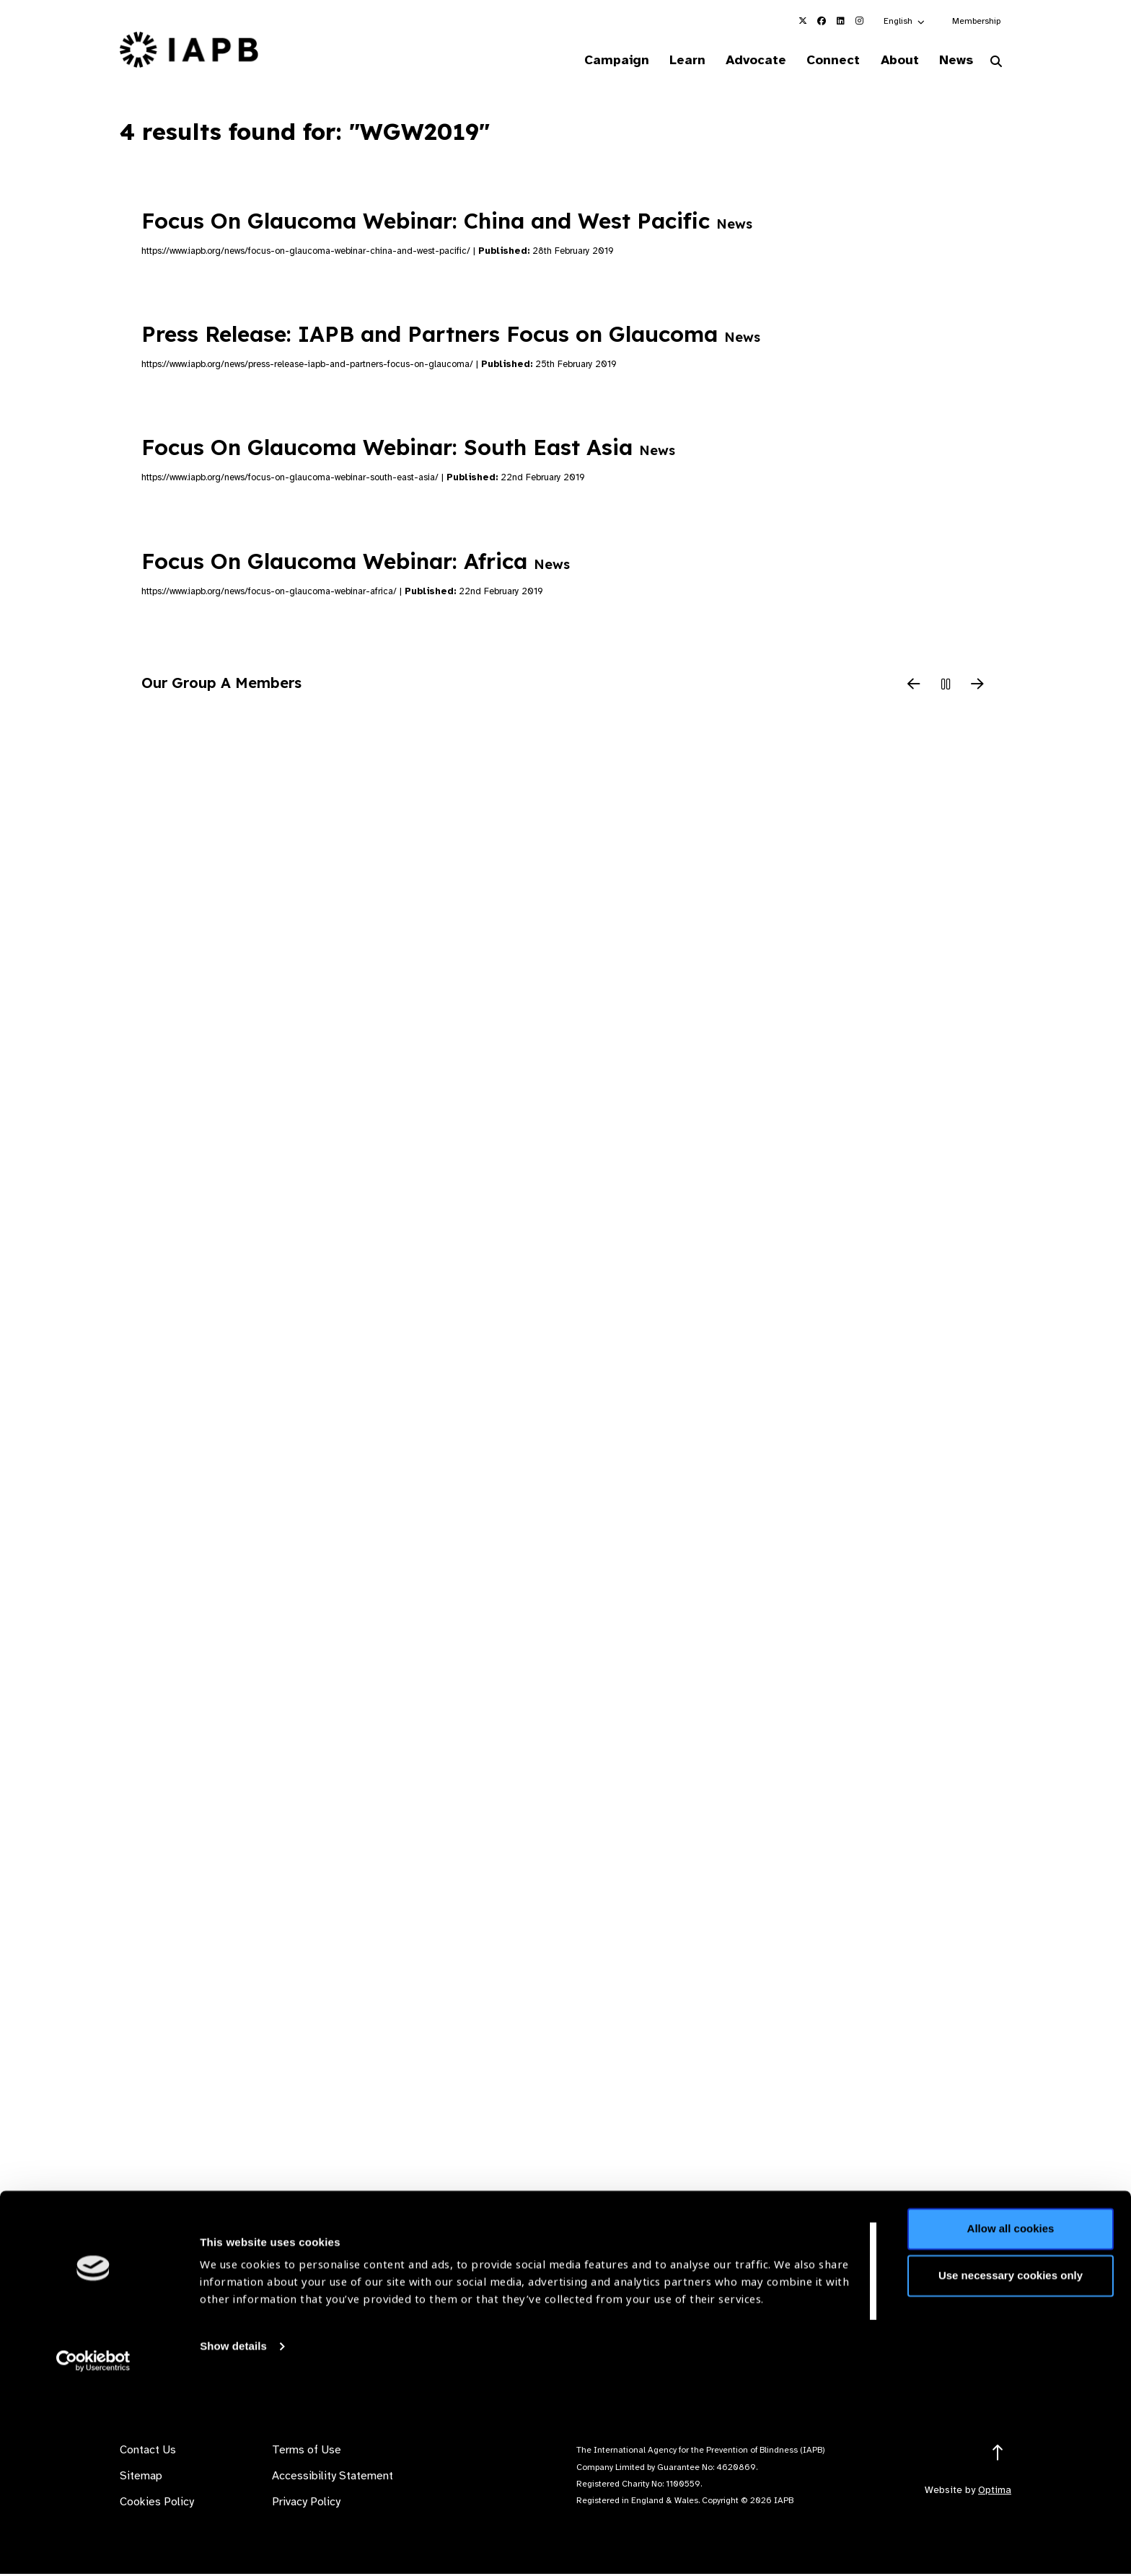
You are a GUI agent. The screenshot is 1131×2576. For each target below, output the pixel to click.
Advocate (739, 61)
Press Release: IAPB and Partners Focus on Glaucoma (450, 336)
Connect (821, 61)
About (891, 61)
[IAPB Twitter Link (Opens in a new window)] (802, 20)
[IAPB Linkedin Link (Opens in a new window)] (840, 20)
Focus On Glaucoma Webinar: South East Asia (408, 449)
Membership (976, 21)
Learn (666, 61)
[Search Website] (996, 63)
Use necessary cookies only (1010, 2462)
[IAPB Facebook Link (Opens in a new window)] (821, 20)
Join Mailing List (932, 2337)
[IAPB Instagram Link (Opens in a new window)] (859, 20)
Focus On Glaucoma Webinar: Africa (355, 562)
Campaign (591, 61)
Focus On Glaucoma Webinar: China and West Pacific (446, 222)
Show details (233, 2533)
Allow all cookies (1011, 2415)
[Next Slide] (977, 686)
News (952, 61)
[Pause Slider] (945, 686)
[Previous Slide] (914, 686)
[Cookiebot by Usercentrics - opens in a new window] (93, 2548)
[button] (904, 20)
